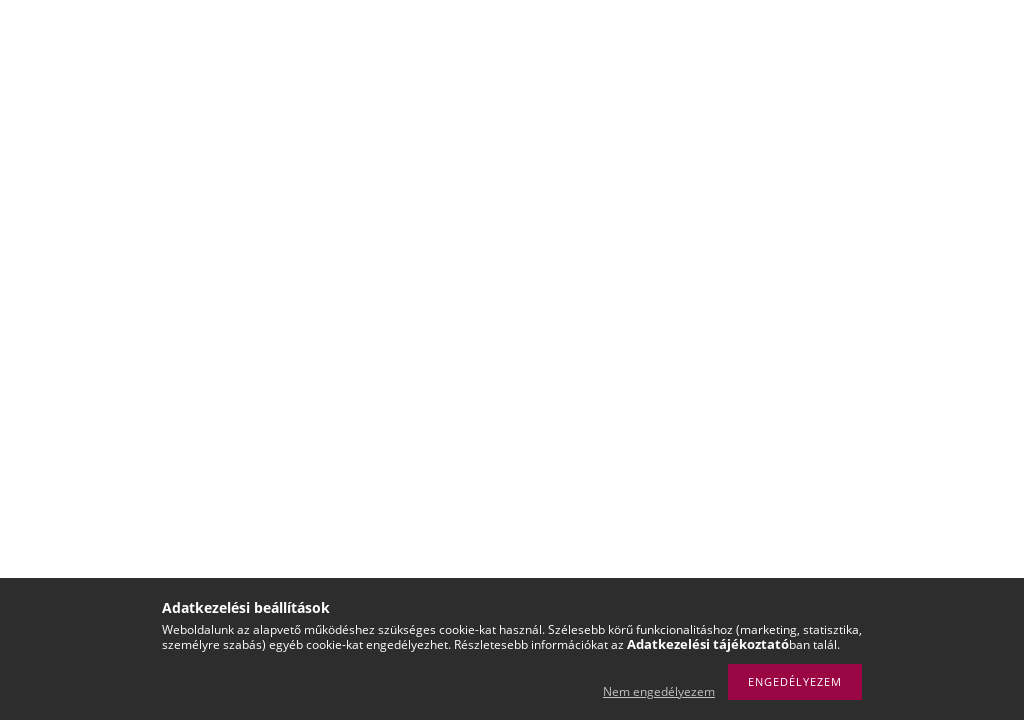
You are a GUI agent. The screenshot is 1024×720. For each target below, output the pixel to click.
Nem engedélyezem (659, 691)
